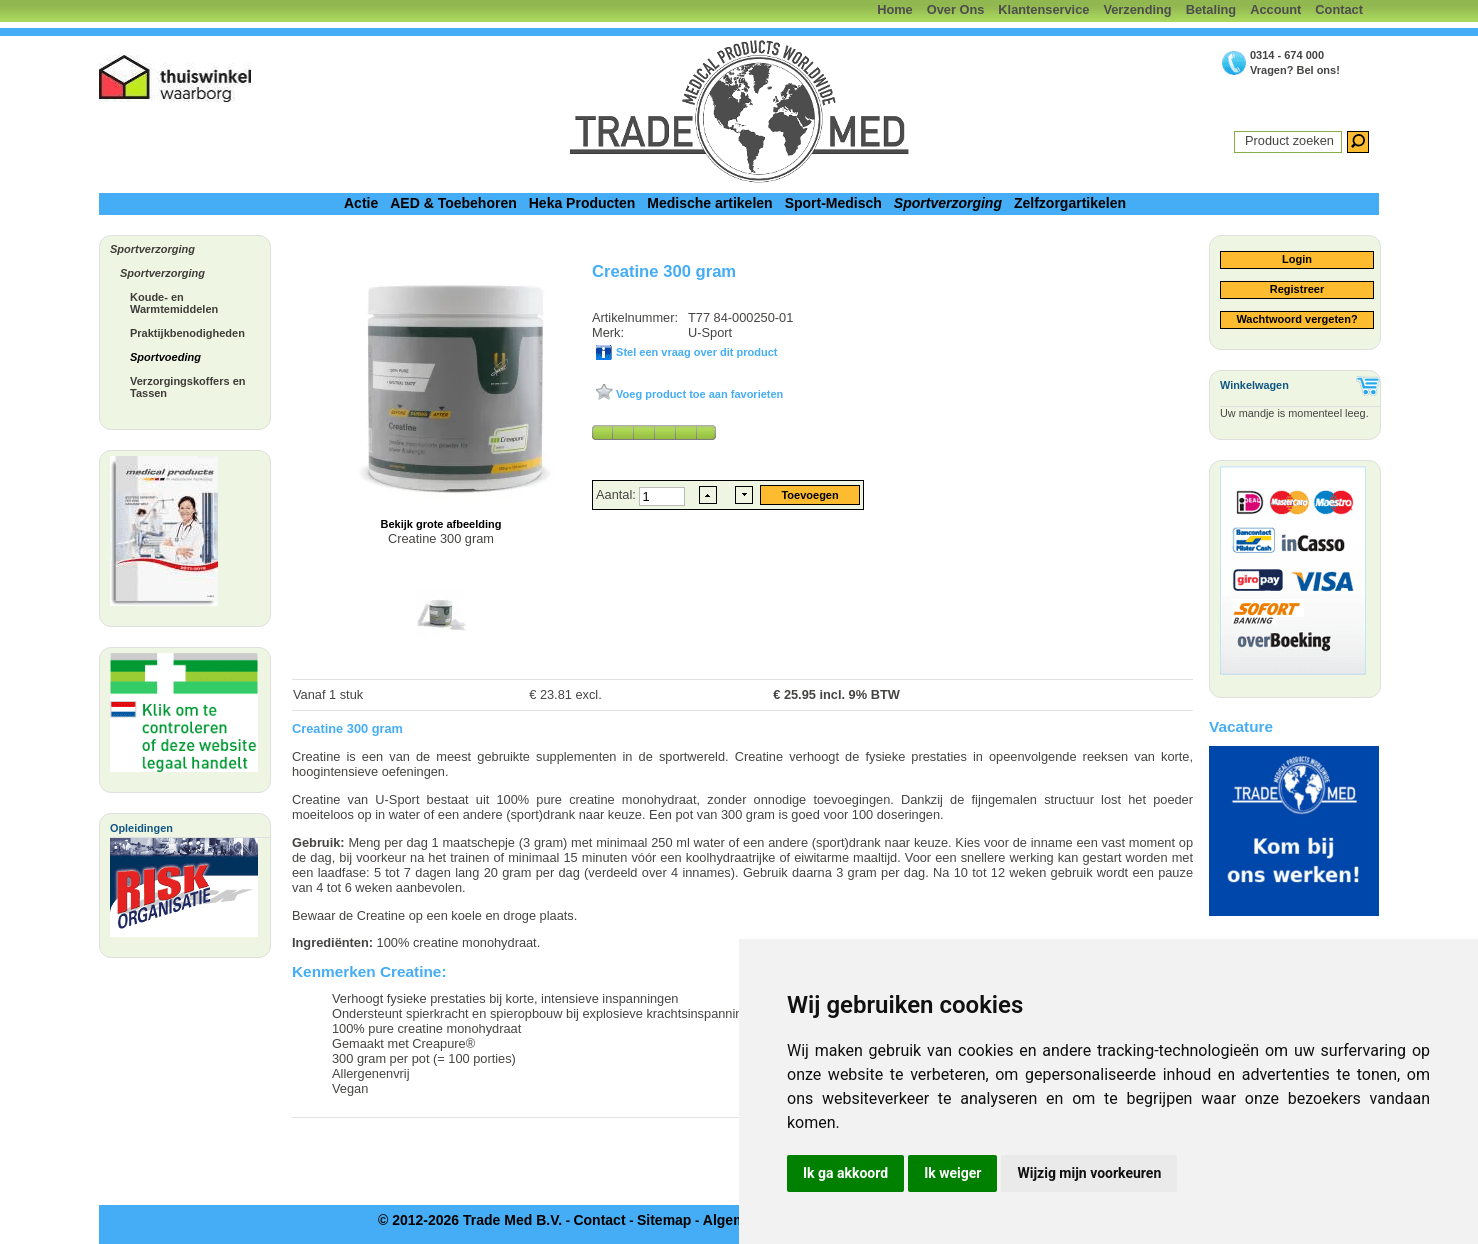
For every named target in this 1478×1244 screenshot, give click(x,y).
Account (1275, 9)
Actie (361, 203)
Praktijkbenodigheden (187, 333)
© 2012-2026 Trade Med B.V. (470, 1220)
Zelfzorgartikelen (1070, 203)
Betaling (1211, 9)
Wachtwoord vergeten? (1296, 319)
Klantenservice (1043, 9)
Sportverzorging (948, 203)
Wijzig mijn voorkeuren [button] (1089, 1173)
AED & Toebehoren (453, 203)
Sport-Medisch (833, 203)
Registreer (1297, 289)
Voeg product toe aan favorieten (698, 394)
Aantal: (617, 494)
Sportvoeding (165, 357)
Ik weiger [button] (952, 1173)
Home (895, 9)
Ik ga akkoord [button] (845, 1173)
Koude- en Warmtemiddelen (174, 303)
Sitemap (664, 1220)
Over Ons (956, 9)
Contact (1339, 9)
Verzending (1137, 9)
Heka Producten (582, 203)
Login (1297, 259)
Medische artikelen (709, 203)
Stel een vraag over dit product (695, 352)
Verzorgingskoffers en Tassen (188, 387)
